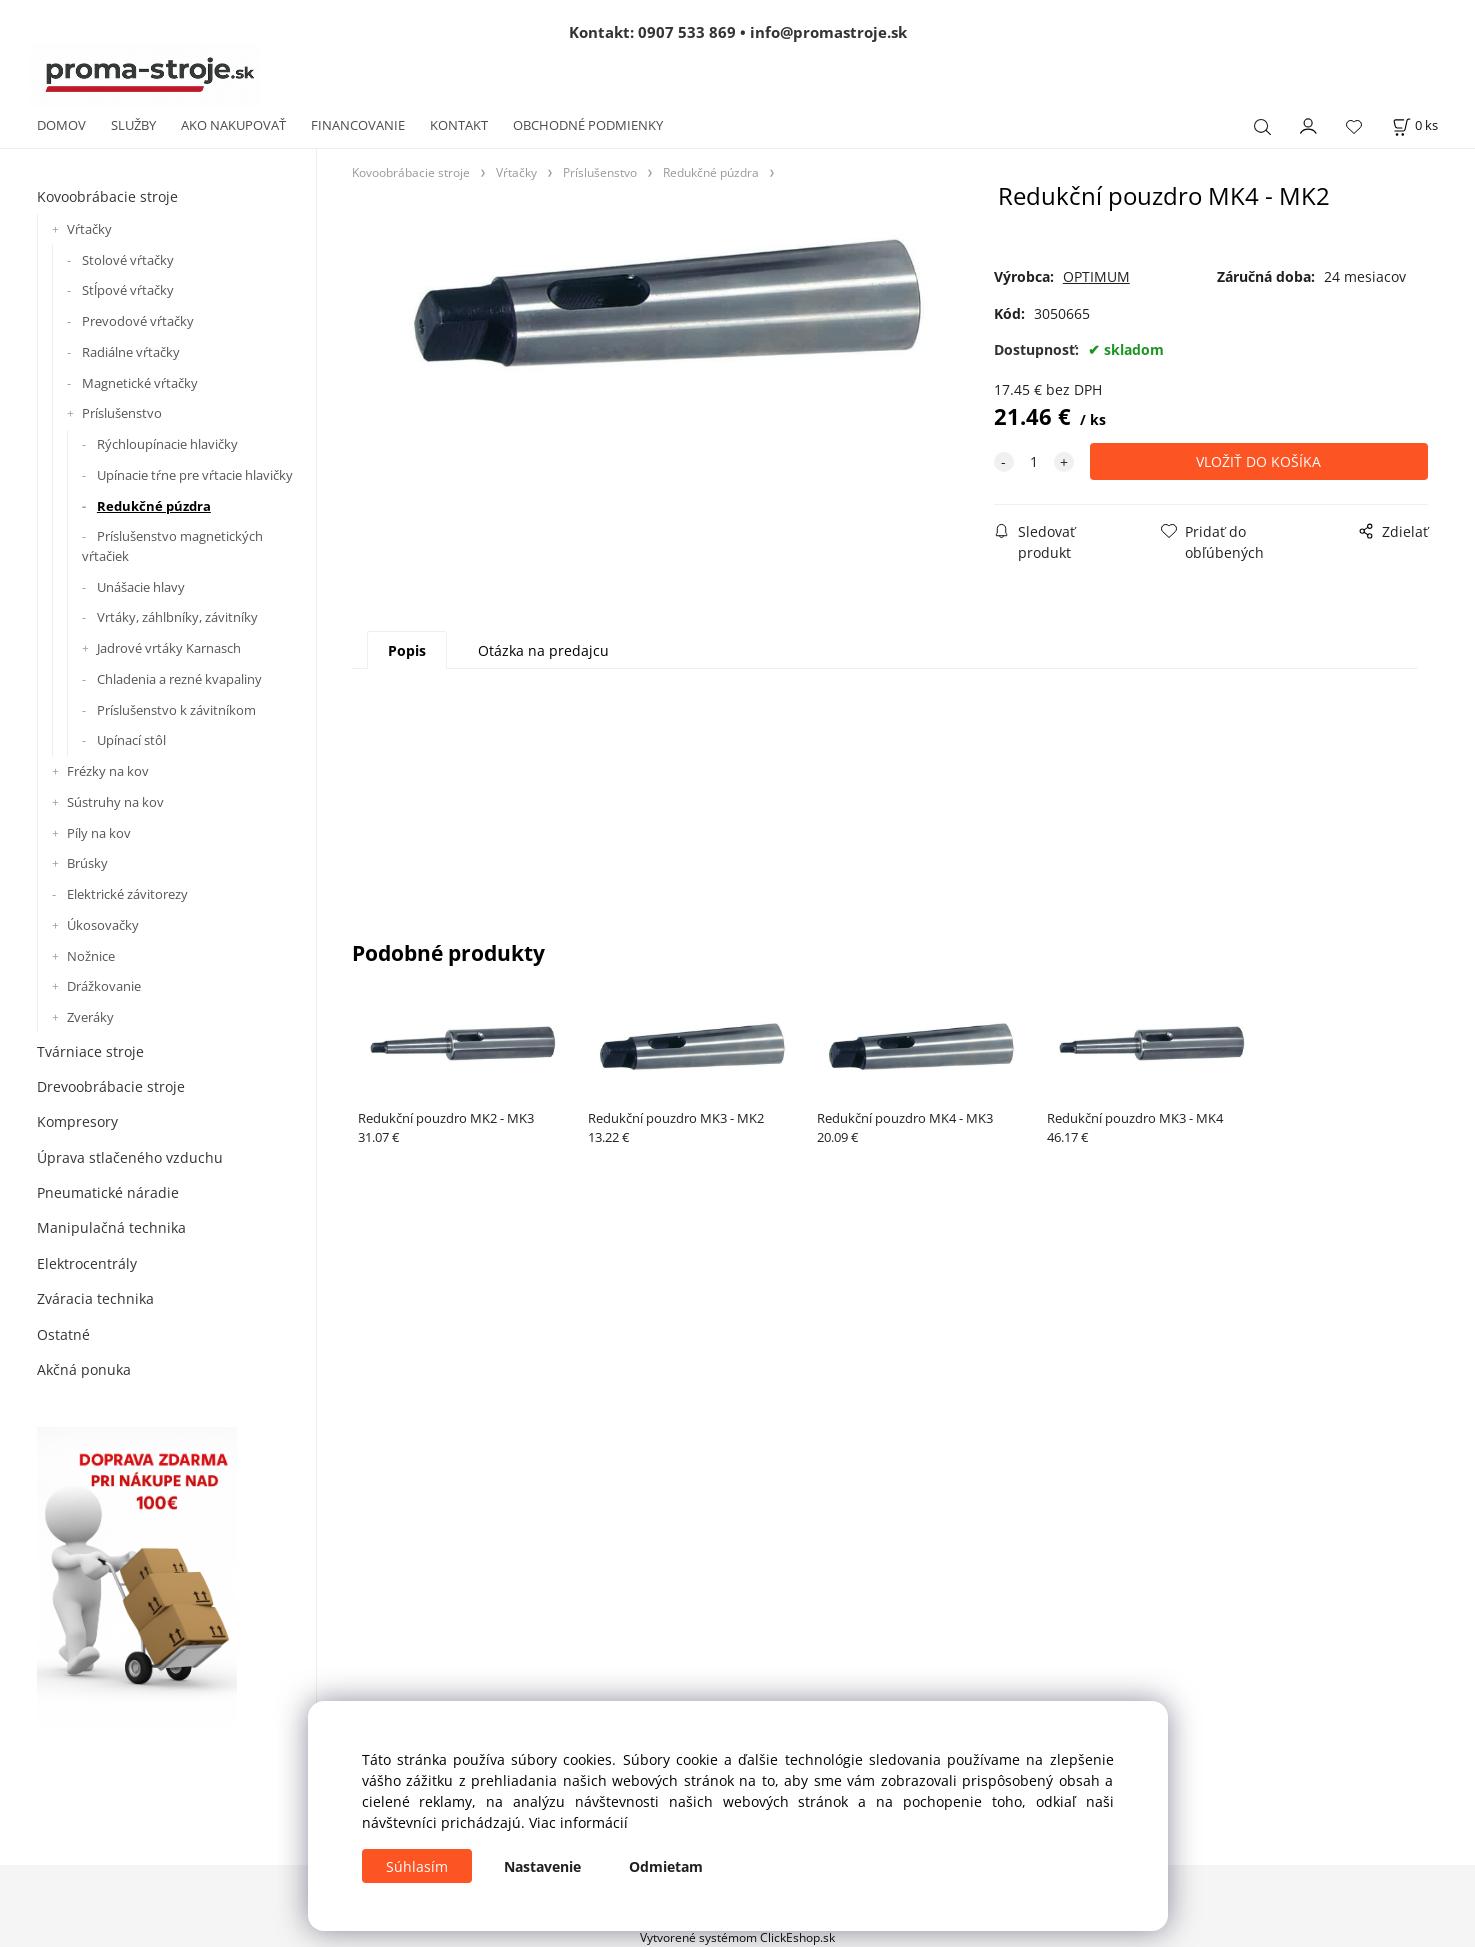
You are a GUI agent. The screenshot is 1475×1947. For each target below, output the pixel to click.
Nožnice (91, 956)
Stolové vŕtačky (128, 260)
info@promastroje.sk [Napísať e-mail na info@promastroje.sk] (828, 32)
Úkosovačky (103, 925)
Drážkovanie (104, 986)
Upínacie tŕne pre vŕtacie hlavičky (195, 475)
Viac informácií (578, 1822)
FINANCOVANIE (358, 125)
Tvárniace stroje (90, 1051)
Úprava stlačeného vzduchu (130, 1157)
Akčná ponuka (84, 1369)
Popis (407, 650)
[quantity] (1034, 461)
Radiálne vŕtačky (131, 352)
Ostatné (63, 1334)
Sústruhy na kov (115, 802)
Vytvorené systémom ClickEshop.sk (737, 1937)
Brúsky (87, 863)
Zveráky (90, 1017)
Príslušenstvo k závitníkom (176, 710)
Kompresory (77, 1121)
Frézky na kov (108, 771)
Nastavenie (542, 1866)
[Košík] (1415, 125)
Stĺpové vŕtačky (128, 290)
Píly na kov (99, 833)
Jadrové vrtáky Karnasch (169, 648)
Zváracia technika (95, 1298)
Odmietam (666, 1866)
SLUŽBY (133, 125)
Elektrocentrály (87, 1263)
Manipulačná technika (111, 1227)
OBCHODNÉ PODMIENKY (588, 125)
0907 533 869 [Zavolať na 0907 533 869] (687, 32)
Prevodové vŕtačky (138, 321)
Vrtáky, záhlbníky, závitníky (177, 617)
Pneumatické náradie (108, 1192)
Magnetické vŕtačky (140, 383)
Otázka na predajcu (543, 650)
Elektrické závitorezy (127, 894)
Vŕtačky (89, 229)
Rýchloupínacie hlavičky (167, 444)
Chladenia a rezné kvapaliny (179, 679)
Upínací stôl (131, 740)
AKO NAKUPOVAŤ (233, 125)
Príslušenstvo (122, 413)
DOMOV (61, 125)
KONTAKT (459, 125)
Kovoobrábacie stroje (107, 196)
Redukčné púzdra (154, 506)
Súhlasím (417, 1866)
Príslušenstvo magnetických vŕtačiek (172, 546)
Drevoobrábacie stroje (111, 1086)
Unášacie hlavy (141, 587)
